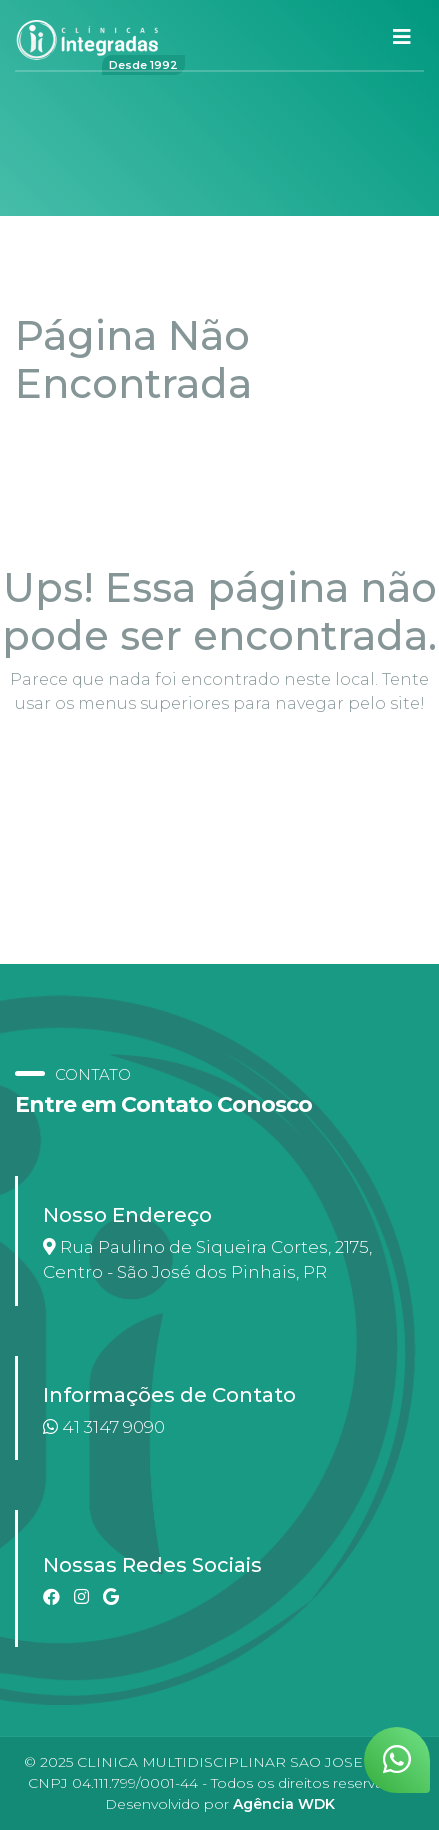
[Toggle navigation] (402, 37)
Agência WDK (284, 1804)
